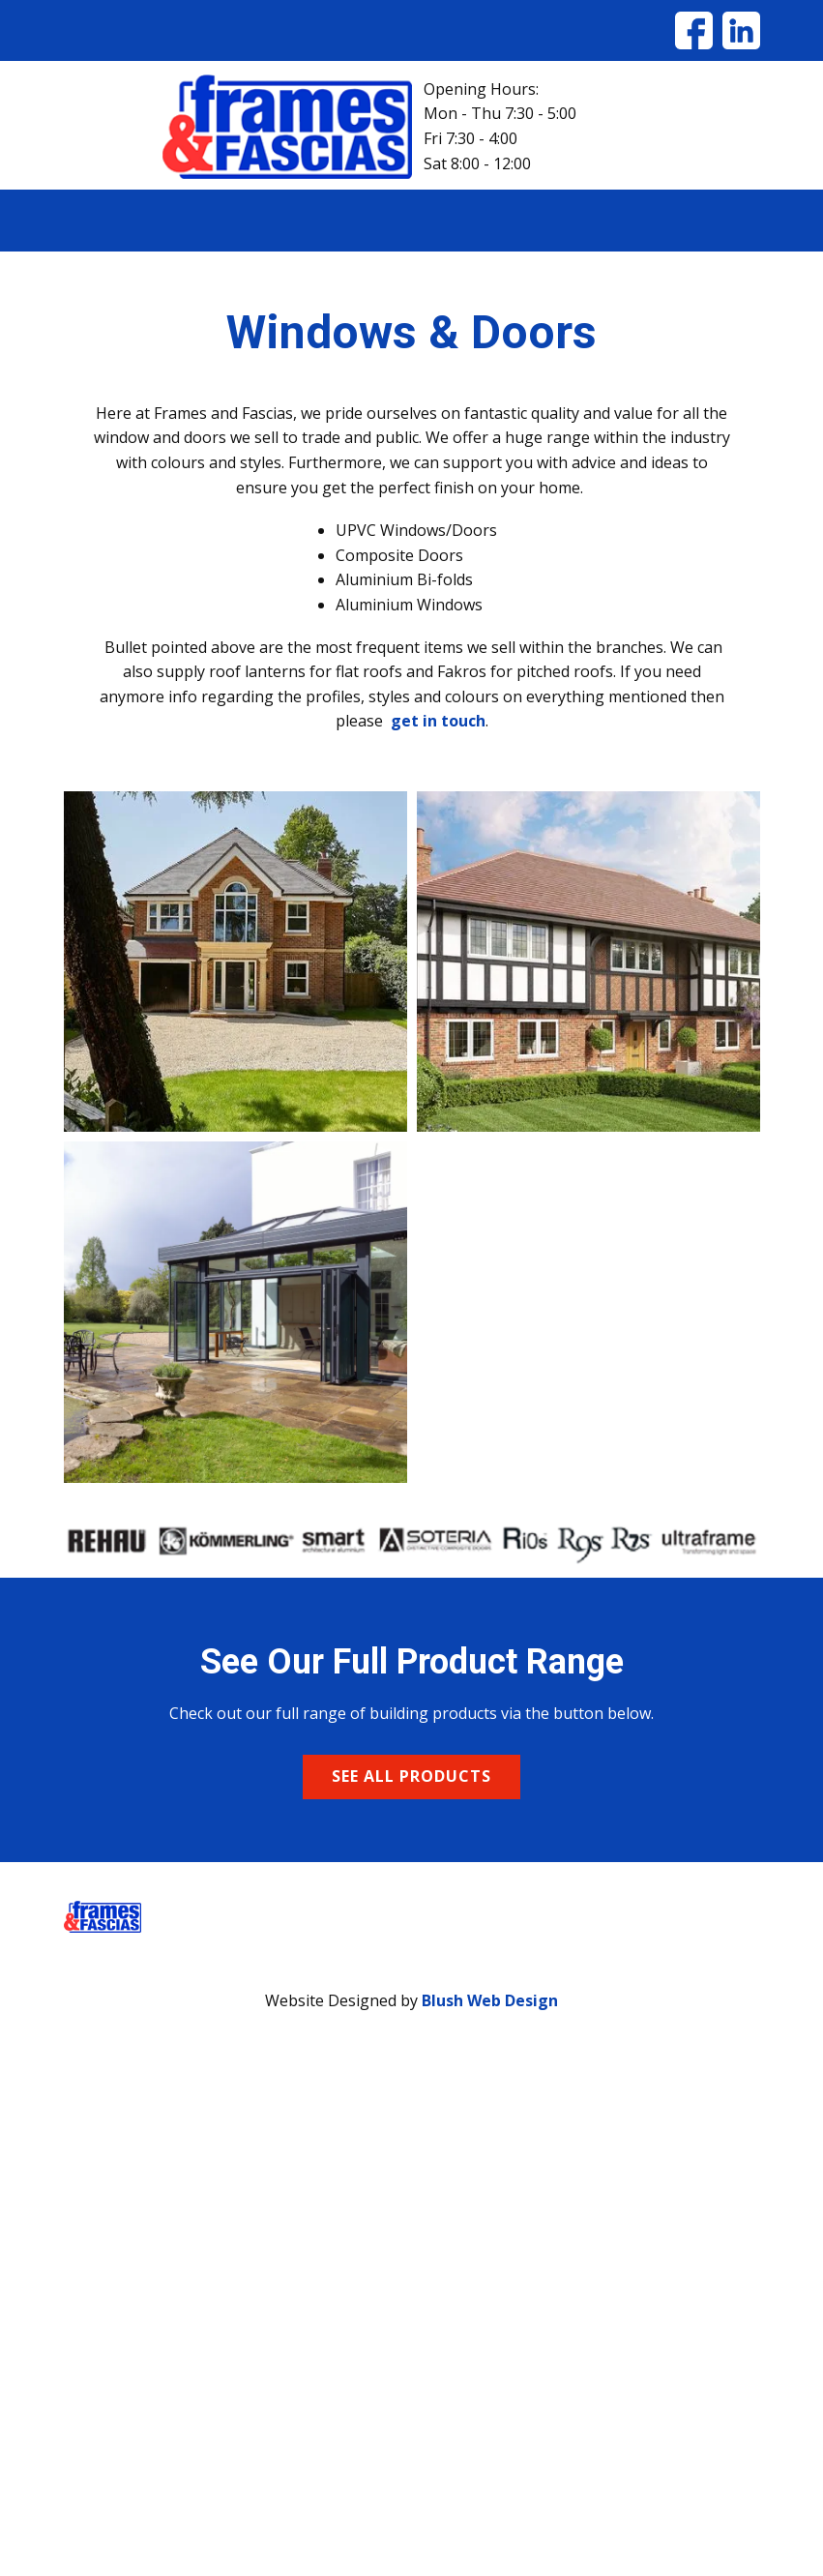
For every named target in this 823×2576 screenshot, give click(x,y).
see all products (411, 1776)
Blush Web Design (490, 2000)
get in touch (438, 720)
